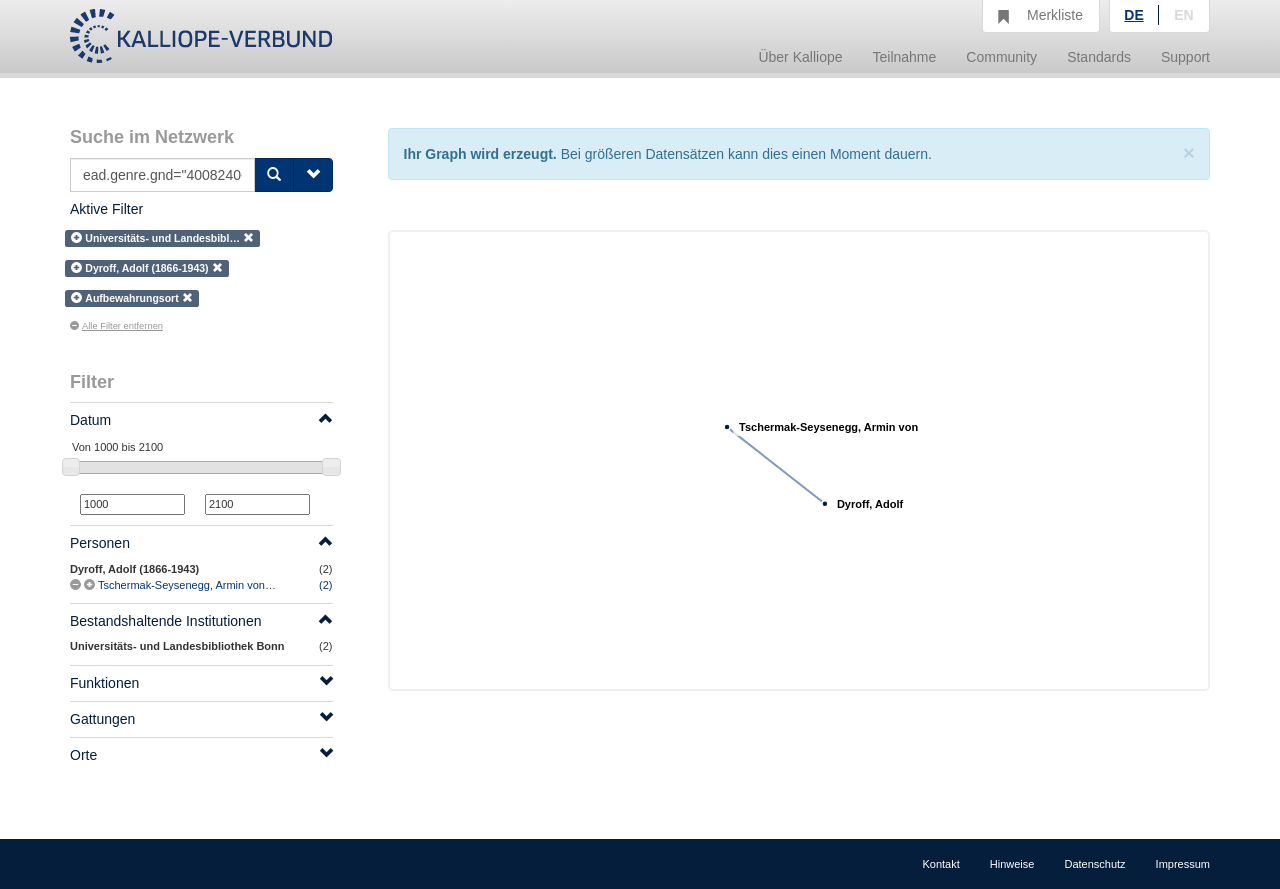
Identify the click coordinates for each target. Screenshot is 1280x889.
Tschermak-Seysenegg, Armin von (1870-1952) (213, 585)
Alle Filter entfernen (116, 326)
